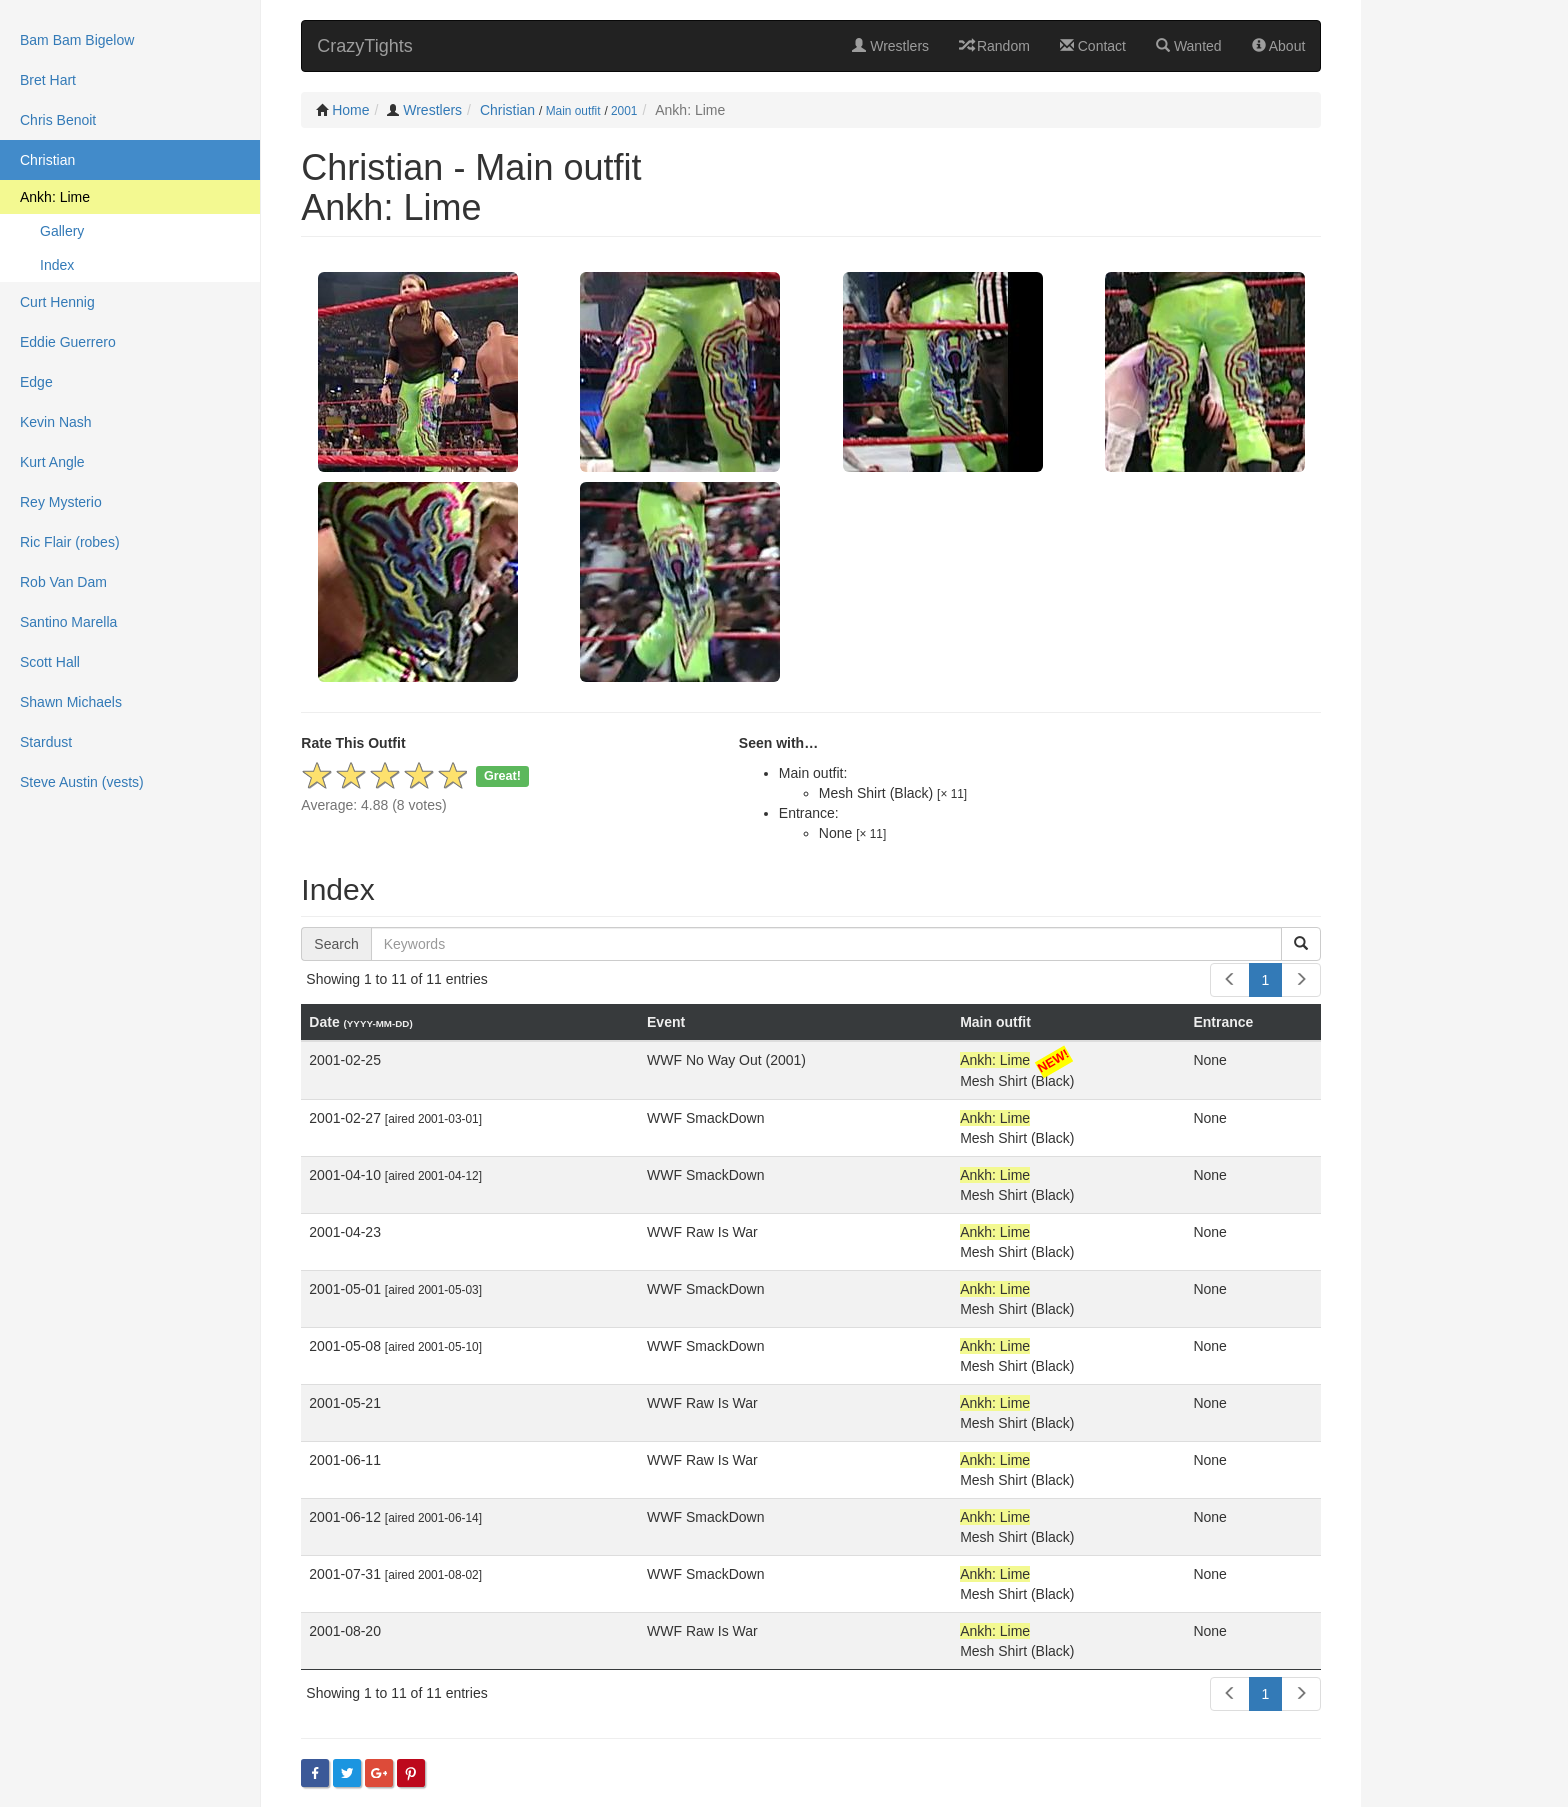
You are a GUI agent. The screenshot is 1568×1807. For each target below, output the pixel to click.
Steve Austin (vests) (82, 782)
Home (350, 110)
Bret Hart (48, 80)
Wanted (1189, 46)
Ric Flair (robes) (70, 542)
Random (994, 46)
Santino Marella (68, 622)
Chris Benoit (58, 120)
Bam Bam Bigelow (77, 40)
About (1279, 46)
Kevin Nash (56, 422)
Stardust (46, 742)
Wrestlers (890, 46)
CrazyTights (364, 46)
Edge (36, 382)
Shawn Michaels (71, 702)
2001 (624, 111)
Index (57, 265)
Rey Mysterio (61, 502)
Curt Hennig (57, 302)
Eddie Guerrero (68, 342)
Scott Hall (50, 662)
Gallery (62, 231)
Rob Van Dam (63, 582)
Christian (507, 110)
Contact (1093, 46)
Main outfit (573, 111)
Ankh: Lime (55, 197)
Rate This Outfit (353, 743)
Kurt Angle (52, 462)
